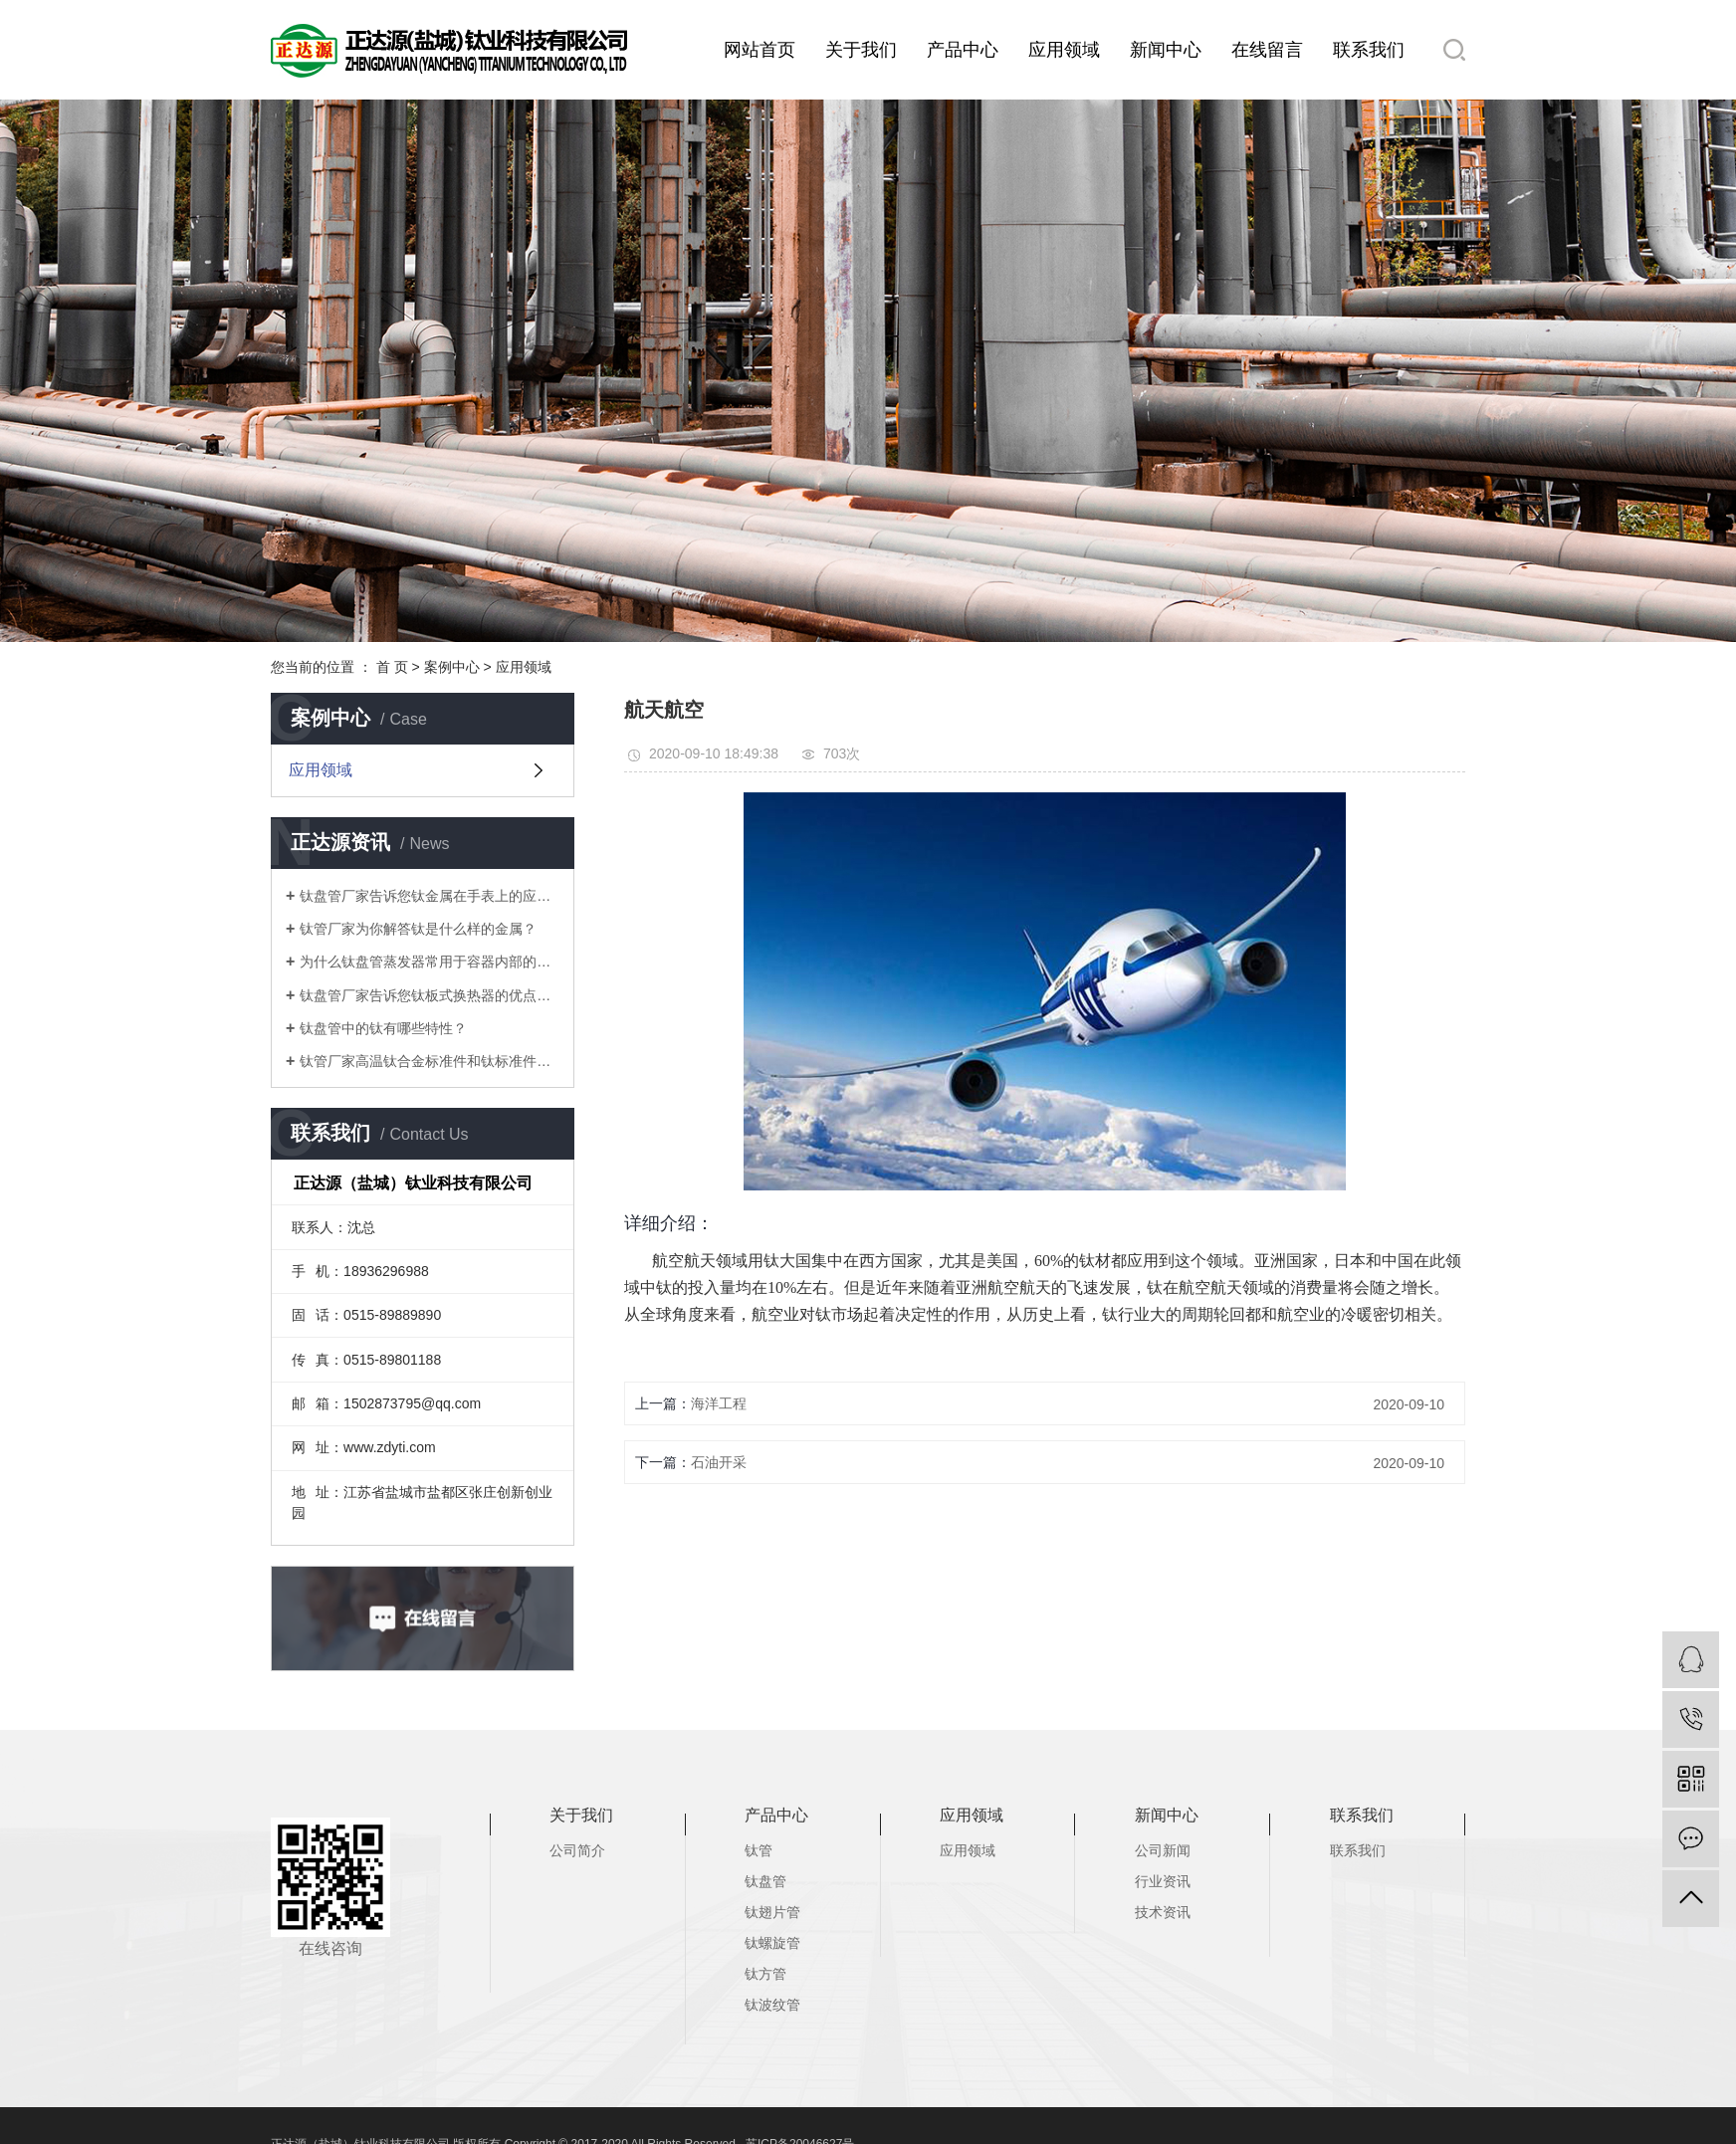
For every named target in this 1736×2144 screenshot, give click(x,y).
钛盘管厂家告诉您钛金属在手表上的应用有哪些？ (429, 896)
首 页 (392, 667)
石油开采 (719, 1462)
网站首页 (759, 50)
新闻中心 (1165, 50)
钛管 (758, 1850)
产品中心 (962, 50)
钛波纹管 (772, 2005)
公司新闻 (1163, 1850)
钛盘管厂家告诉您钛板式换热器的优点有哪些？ (429, 995)
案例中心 (452, 667)
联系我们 (1369, 50)
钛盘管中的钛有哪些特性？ (383, 1028)
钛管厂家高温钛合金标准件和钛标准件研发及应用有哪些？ (429, 1061)
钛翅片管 (772, 1912)
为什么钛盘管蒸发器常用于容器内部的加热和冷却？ (429, 961)
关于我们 (861, 50)
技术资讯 (1163, 1912)
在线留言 (1267, 50)
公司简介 (577, 1850)
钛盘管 (765, 1881)
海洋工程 (719, 1403)
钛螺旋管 (772, 1943)
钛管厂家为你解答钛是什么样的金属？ (418, 929)
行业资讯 (1163, 1881)
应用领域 (1064, 50)
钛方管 (765, 1974)
